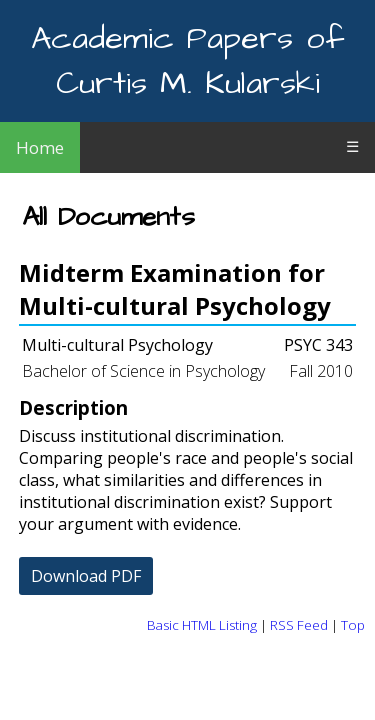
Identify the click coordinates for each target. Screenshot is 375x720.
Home (40, 147)
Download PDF (86, 576)
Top (353, 625)
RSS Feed (299, 625)
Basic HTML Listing (202, 625)
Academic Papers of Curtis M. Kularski (187, 61)
